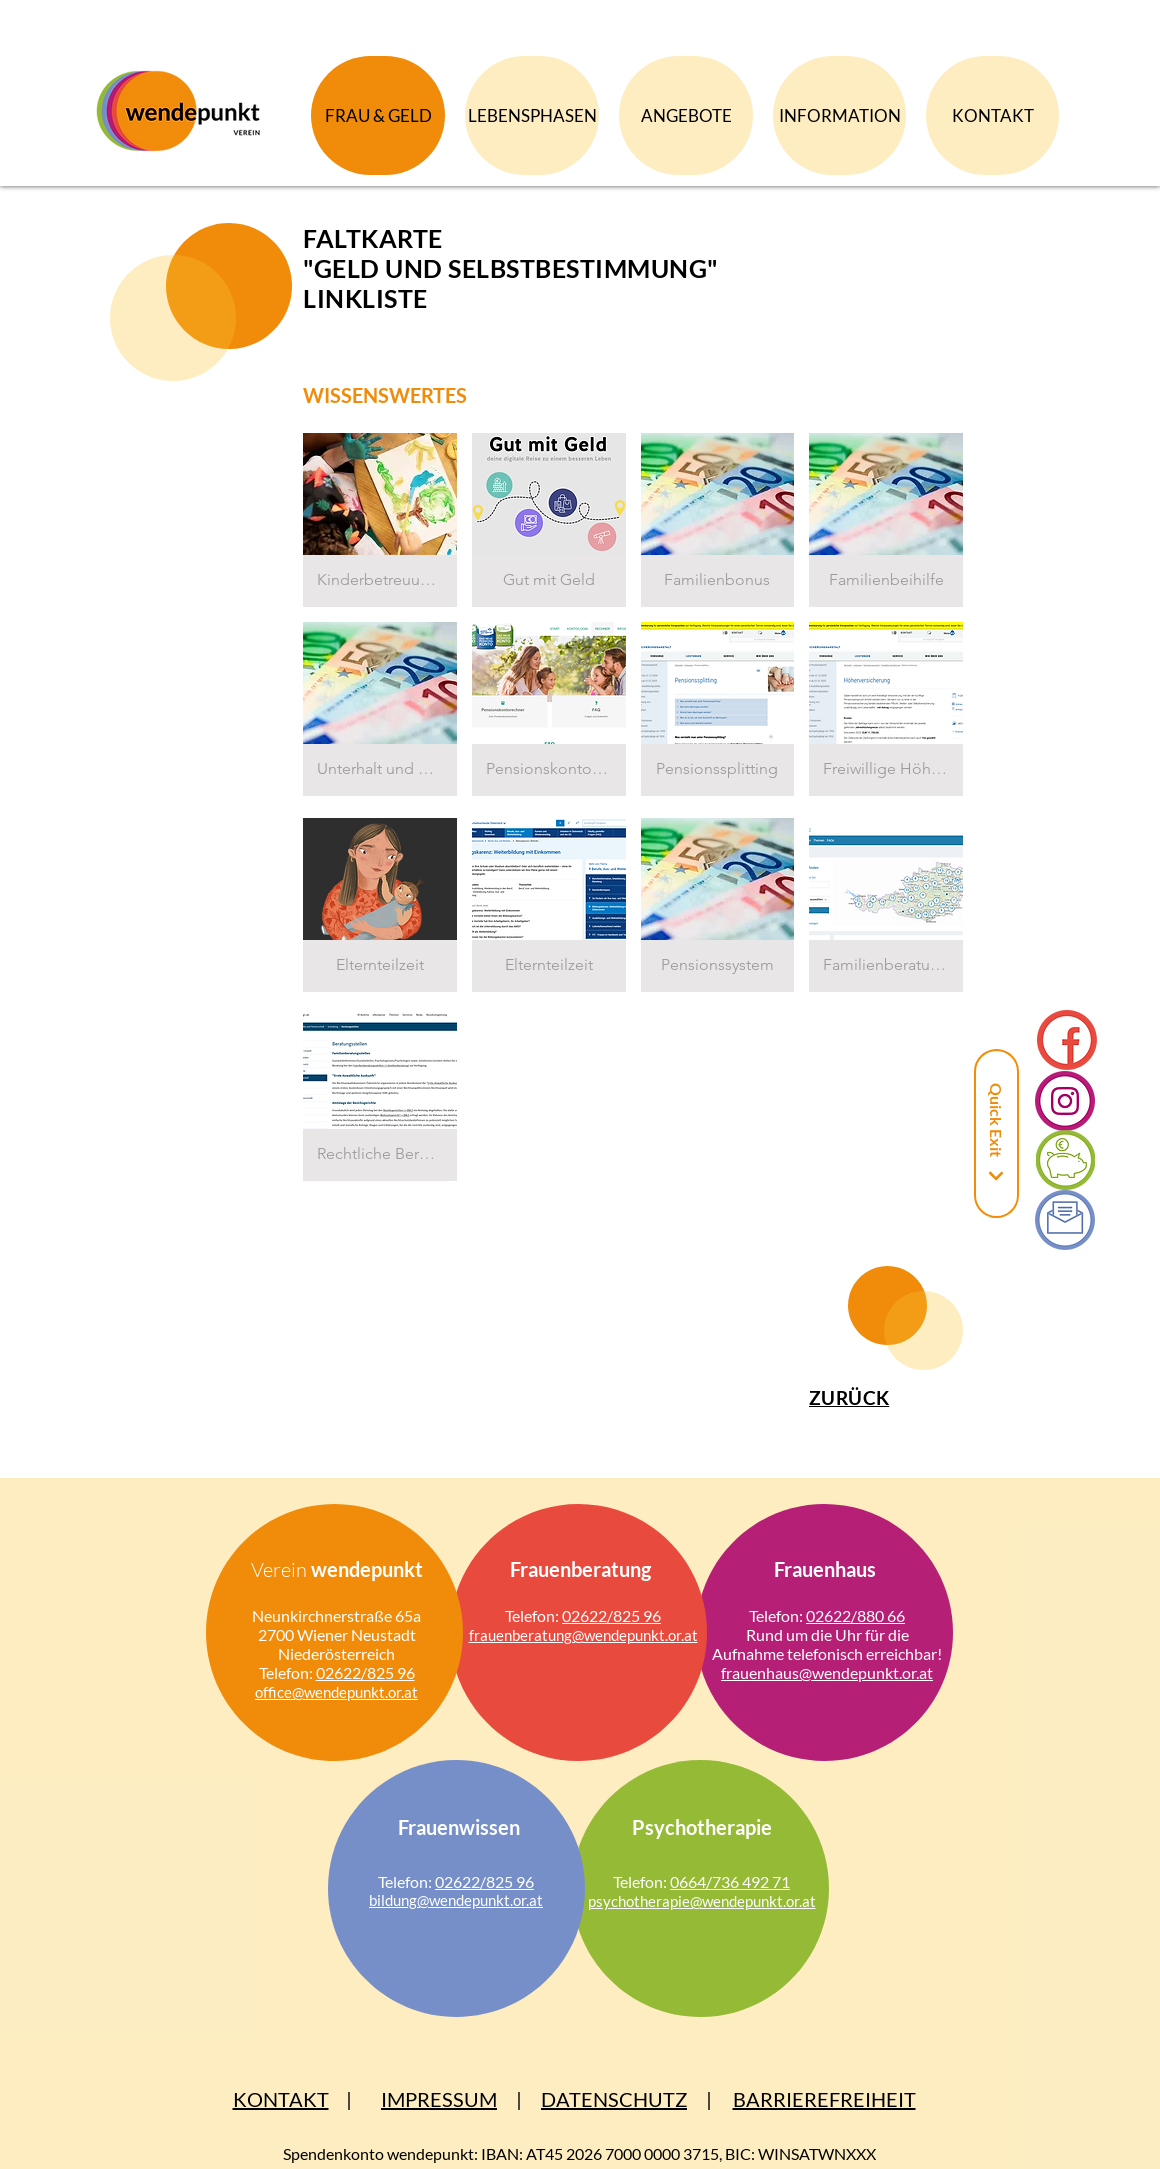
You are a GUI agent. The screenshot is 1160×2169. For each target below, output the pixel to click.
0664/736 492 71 (730, 1881)
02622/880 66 (855, 1615)
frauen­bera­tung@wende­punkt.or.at (583, 1635)
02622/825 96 (365, 1672)
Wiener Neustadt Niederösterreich (347, 1644)
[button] (380, 520)
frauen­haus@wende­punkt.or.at (827, 1672)
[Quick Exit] (996, 1133)
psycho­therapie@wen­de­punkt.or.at (702, 1901)
